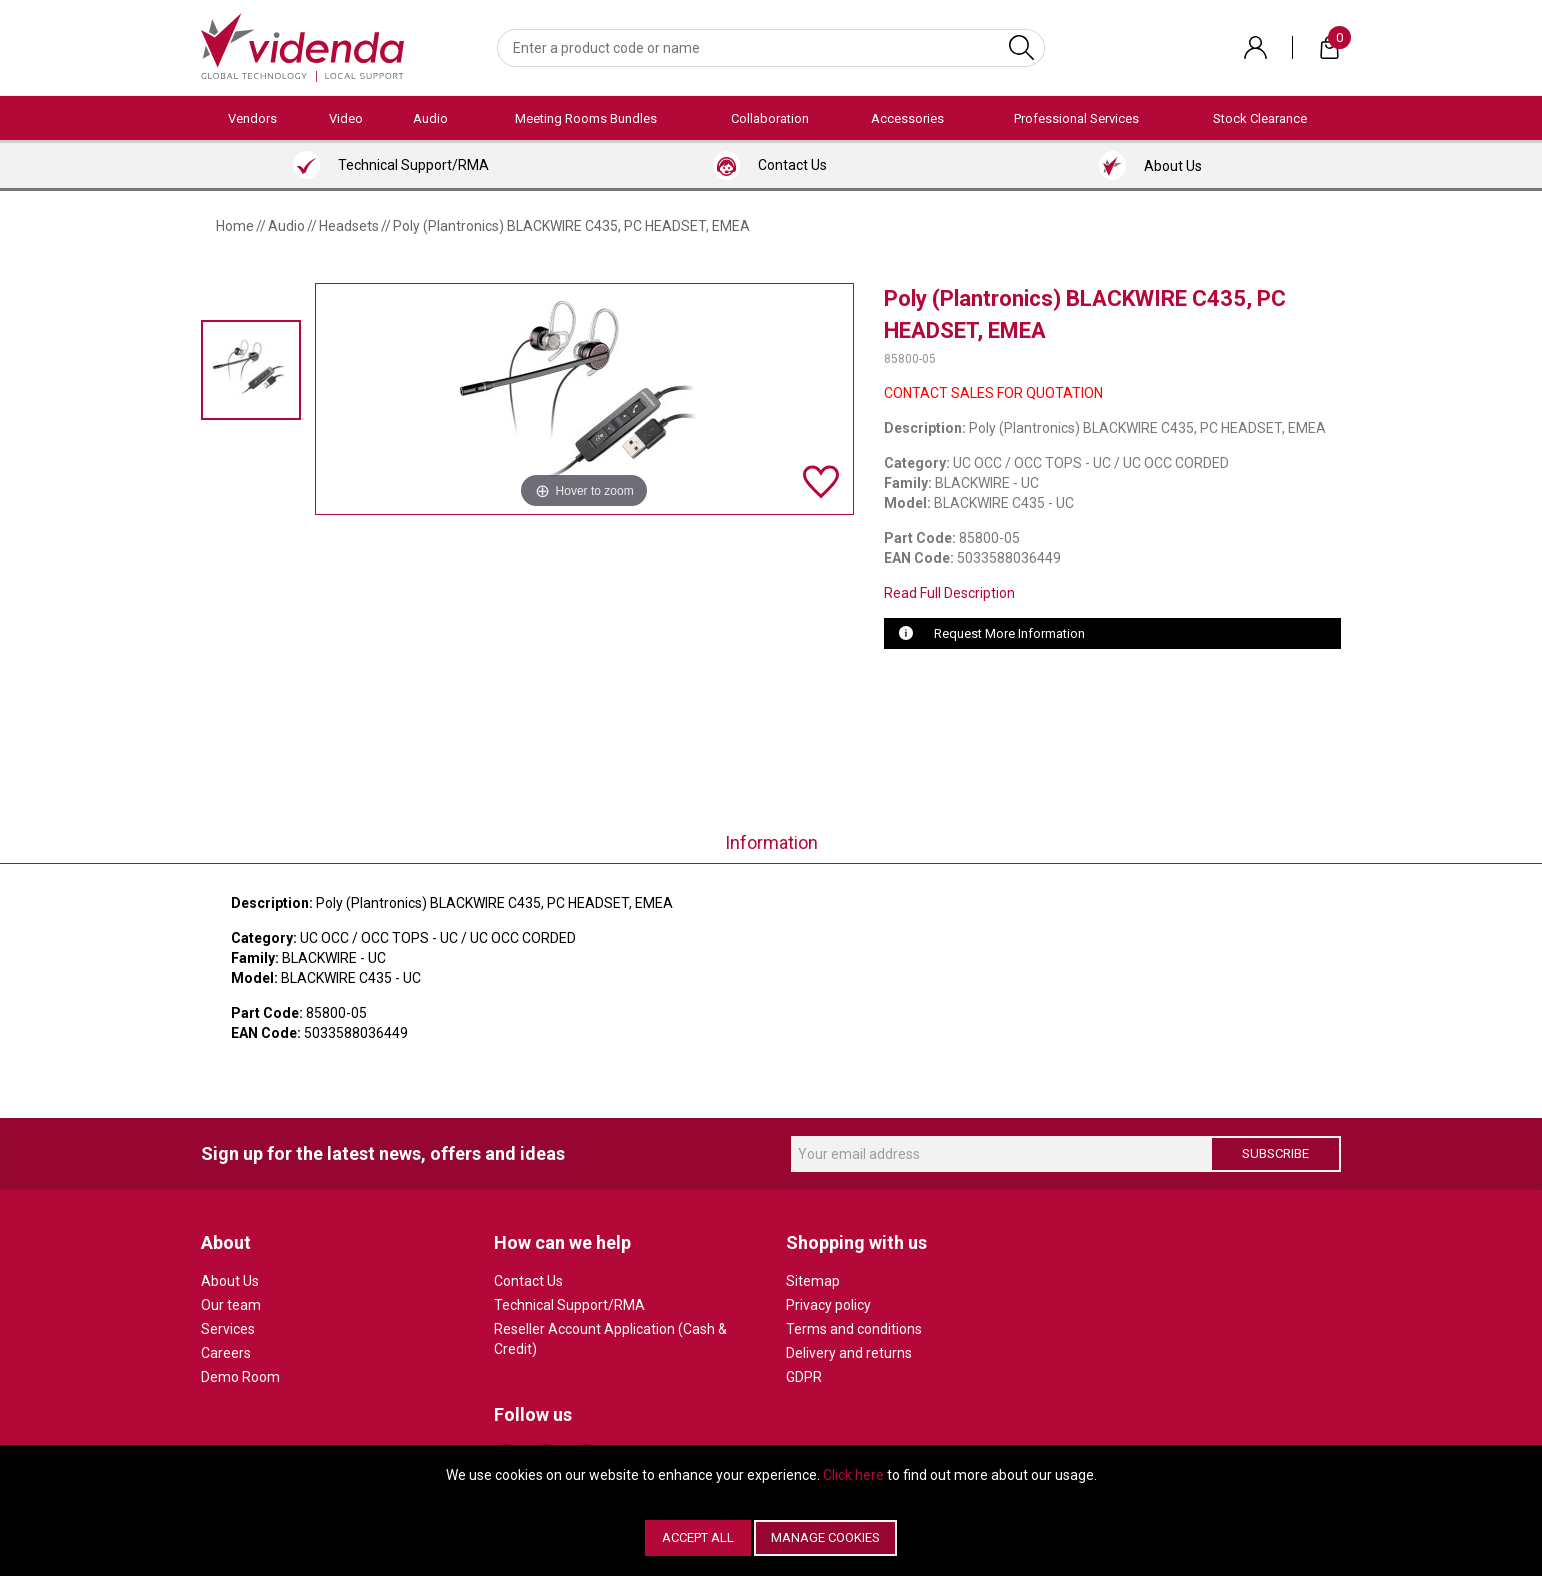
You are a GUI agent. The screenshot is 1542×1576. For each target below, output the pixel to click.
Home (235, 226)
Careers (226, 1353)
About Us (230, 1281)
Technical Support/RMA (569, 1305)
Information (771, 842)
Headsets (349, 226)
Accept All (698, 1537)
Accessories (907, 118)
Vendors (252, 118)
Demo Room (240, 1377)
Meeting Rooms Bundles (586, 118)
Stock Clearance (1260, 118)
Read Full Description (949, 593)
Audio (430, 118)
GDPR (804, 1377)
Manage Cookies (825, 1537)
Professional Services (1076, 118)
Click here (853, 1475)
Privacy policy (828, 1305)
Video (346, 118)
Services (228, 1329)
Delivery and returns (849, 1353)
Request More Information (1009, 633)
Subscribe (1275, 1153)
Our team (231, 1305)
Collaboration (770, 118)
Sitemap (813, 1281)
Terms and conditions (854, 1329)
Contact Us (528, 1281)
